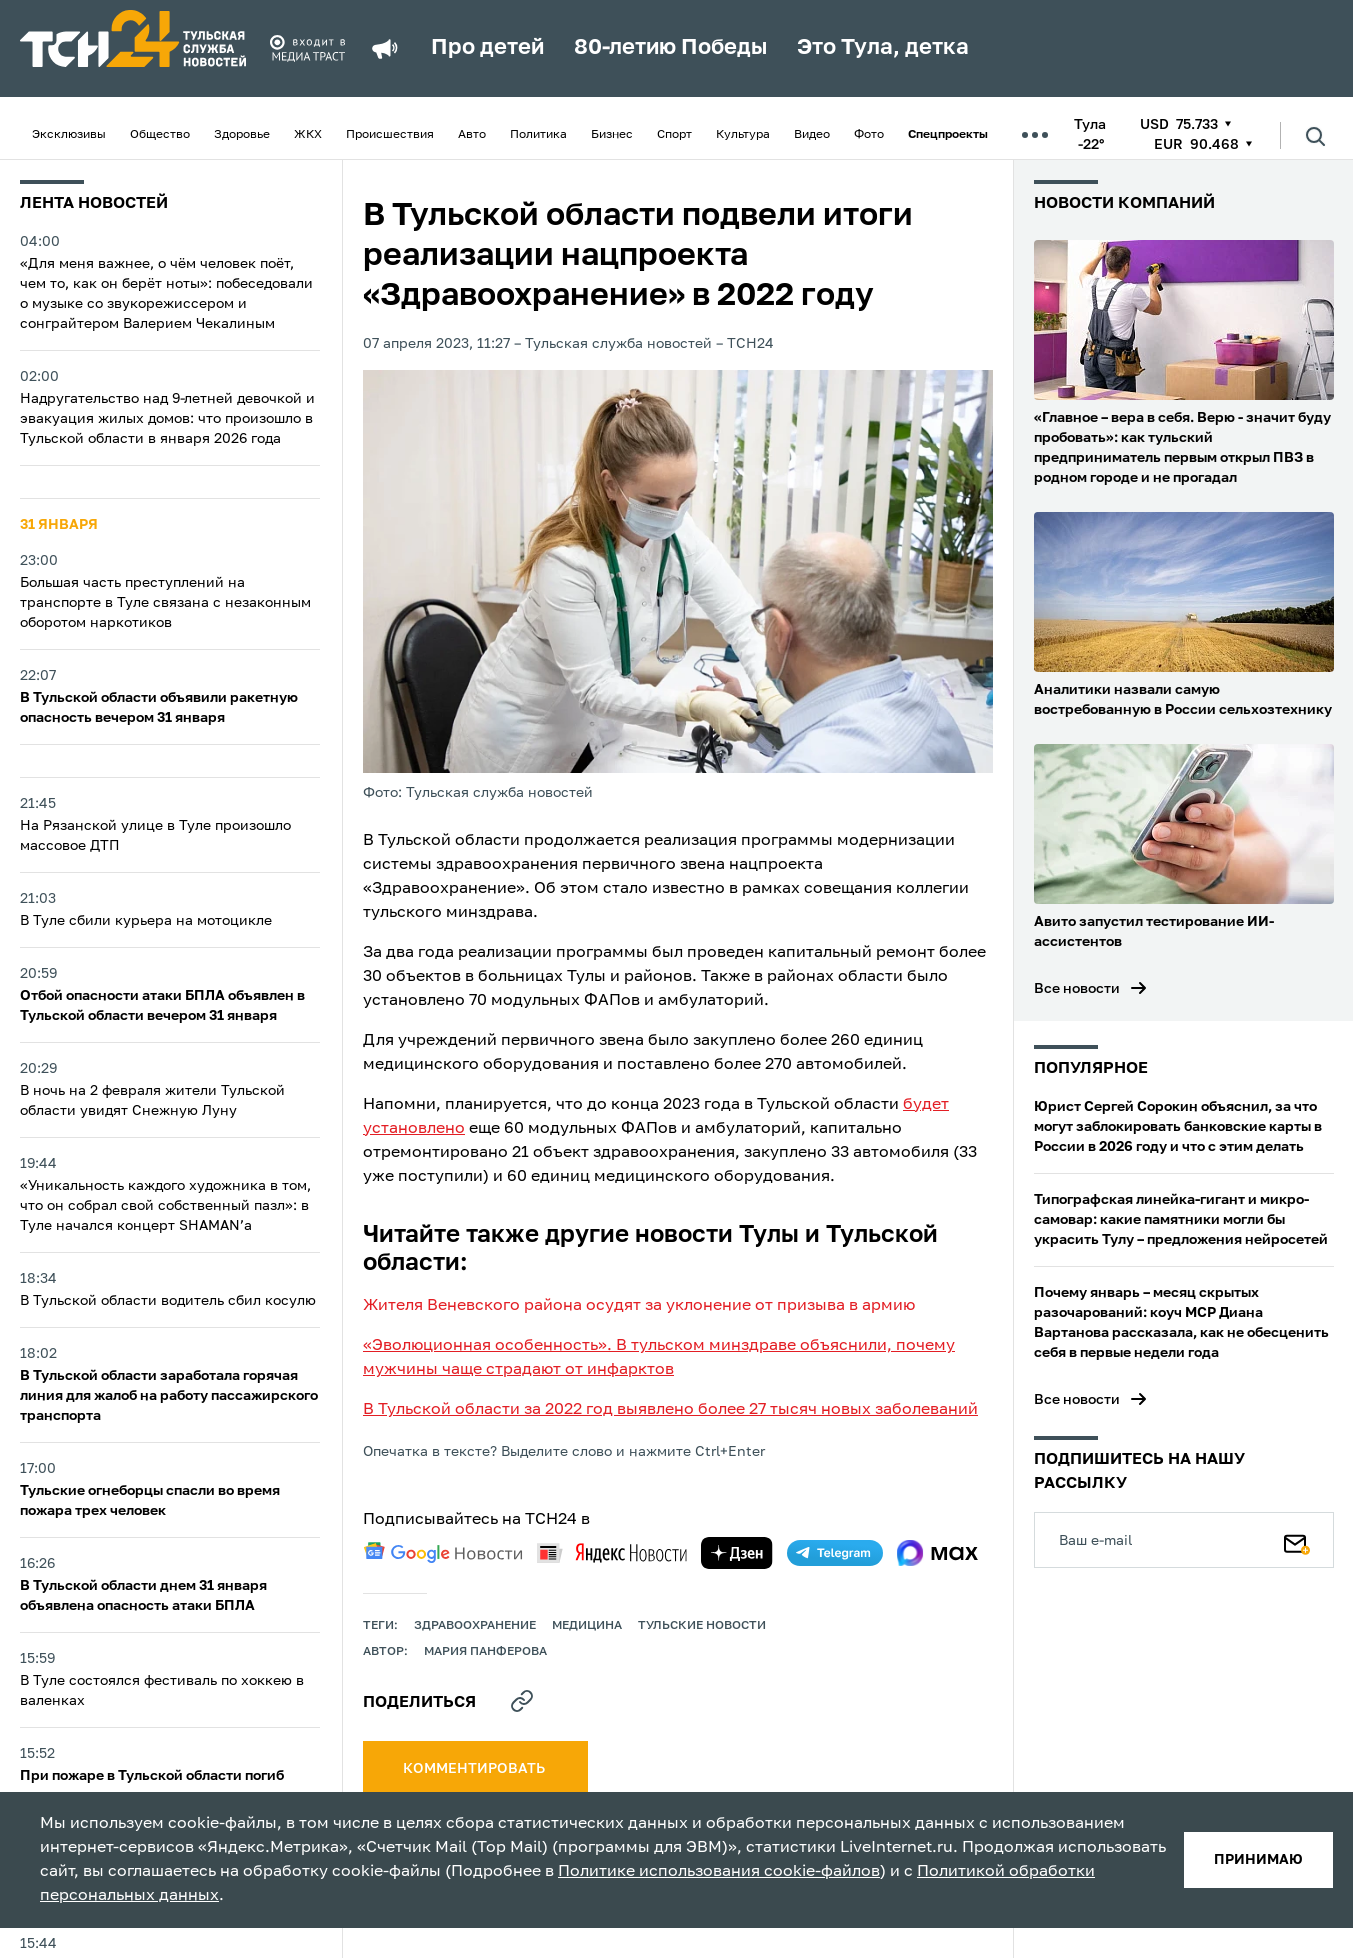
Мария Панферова (485, 1652)
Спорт (674, 135)
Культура (743, 135)
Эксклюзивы (69, 135)
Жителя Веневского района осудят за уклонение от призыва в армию (639, 1306)
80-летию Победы (670, 48)
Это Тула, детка (883, 48)
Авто (472, 135)
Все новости (1077, 989)
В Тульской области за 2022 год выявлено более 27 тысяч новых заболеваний (670, 1410)
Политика (538, 135)
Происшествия (390, 135)
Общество (160, 135)
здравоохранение (475, 1626)
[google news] (443, 1553)
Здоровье (242, 135)
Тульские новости (702, 1626)
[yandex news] (612, 1552)
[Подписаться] (1297, 1540)
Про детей (487, 48)
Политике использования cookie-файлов (719, 1872)
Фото (869, 135)
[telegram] (835, 1553)
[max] (937, 1553)
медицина (587, 1626)
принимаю (1258, 1860)
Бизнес (612, 135)
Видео (812, 135)
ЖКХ (308, 135)
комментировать (475, 1769)
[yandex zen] (737, 1553)
